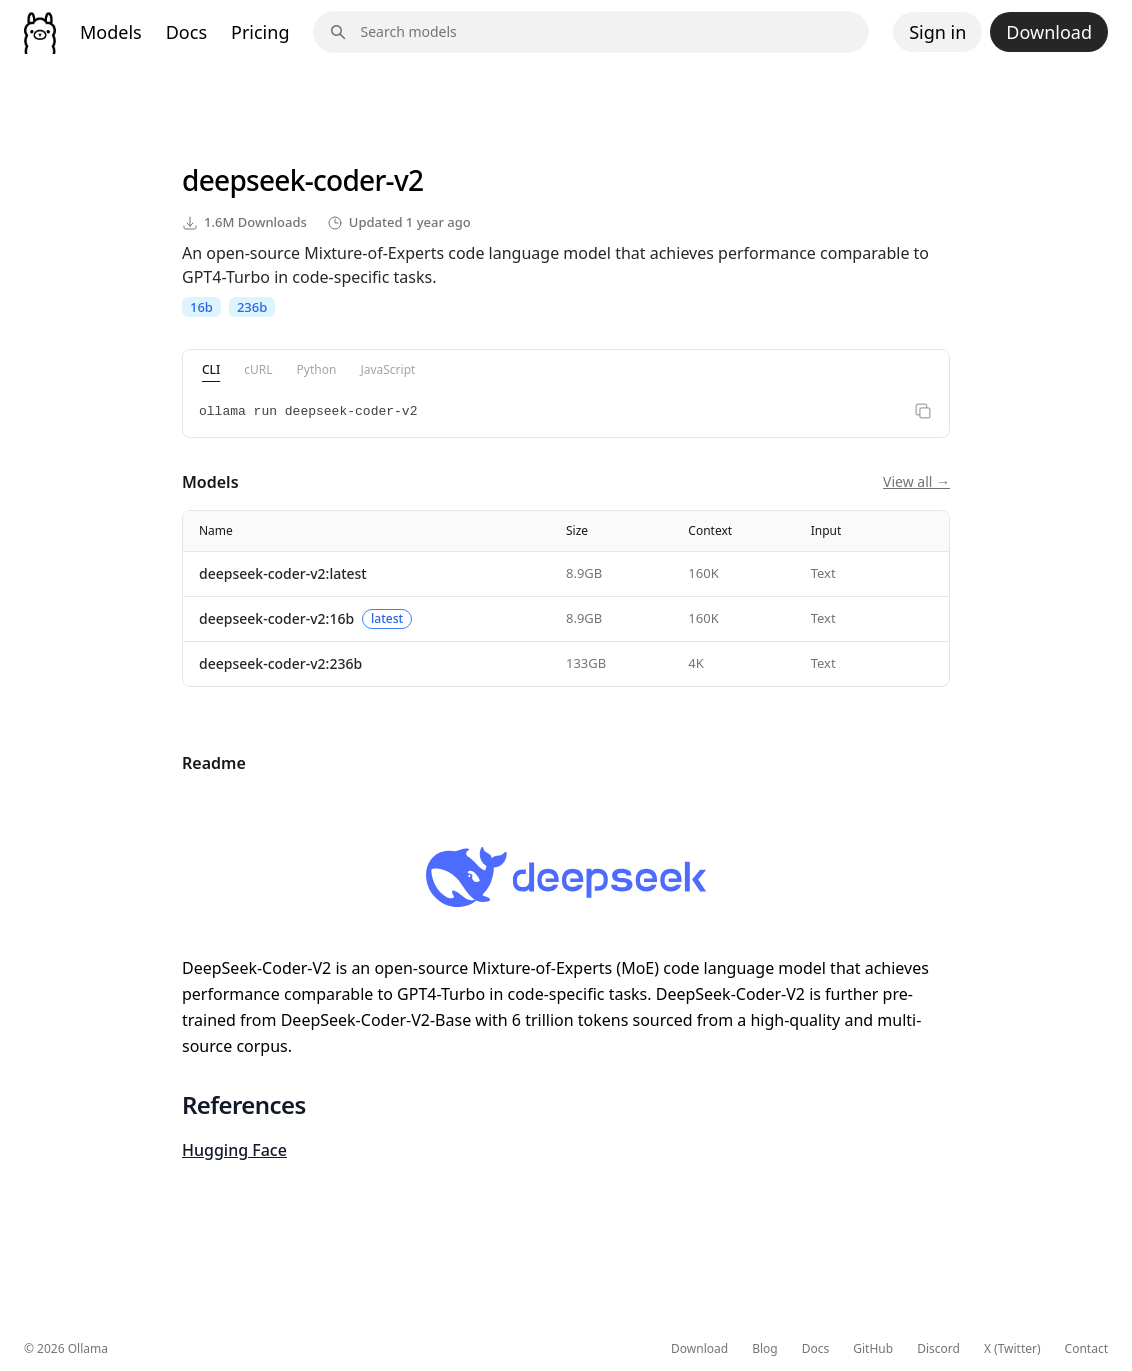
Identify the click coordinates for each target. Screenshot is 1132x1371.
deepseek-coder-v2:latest (283, 573)
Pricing (260, 32)
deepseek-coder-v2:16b (276, 618)
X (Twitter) (1012, 1349)
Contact (1086, 1349)
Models (111, 32)
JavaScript (387, 369)
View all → (916, 481)
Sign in (937, 32)
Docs (186, 32)
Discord (938, 1349)
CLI (211, 369)
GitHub (873, 1349)
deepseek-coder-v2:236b (280, 663)
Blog (765, 1349)
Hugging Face (234, 1150)
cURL (258, 369)
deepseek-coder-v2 (302, 180)
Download (1049, 32)
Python (317, 369)
